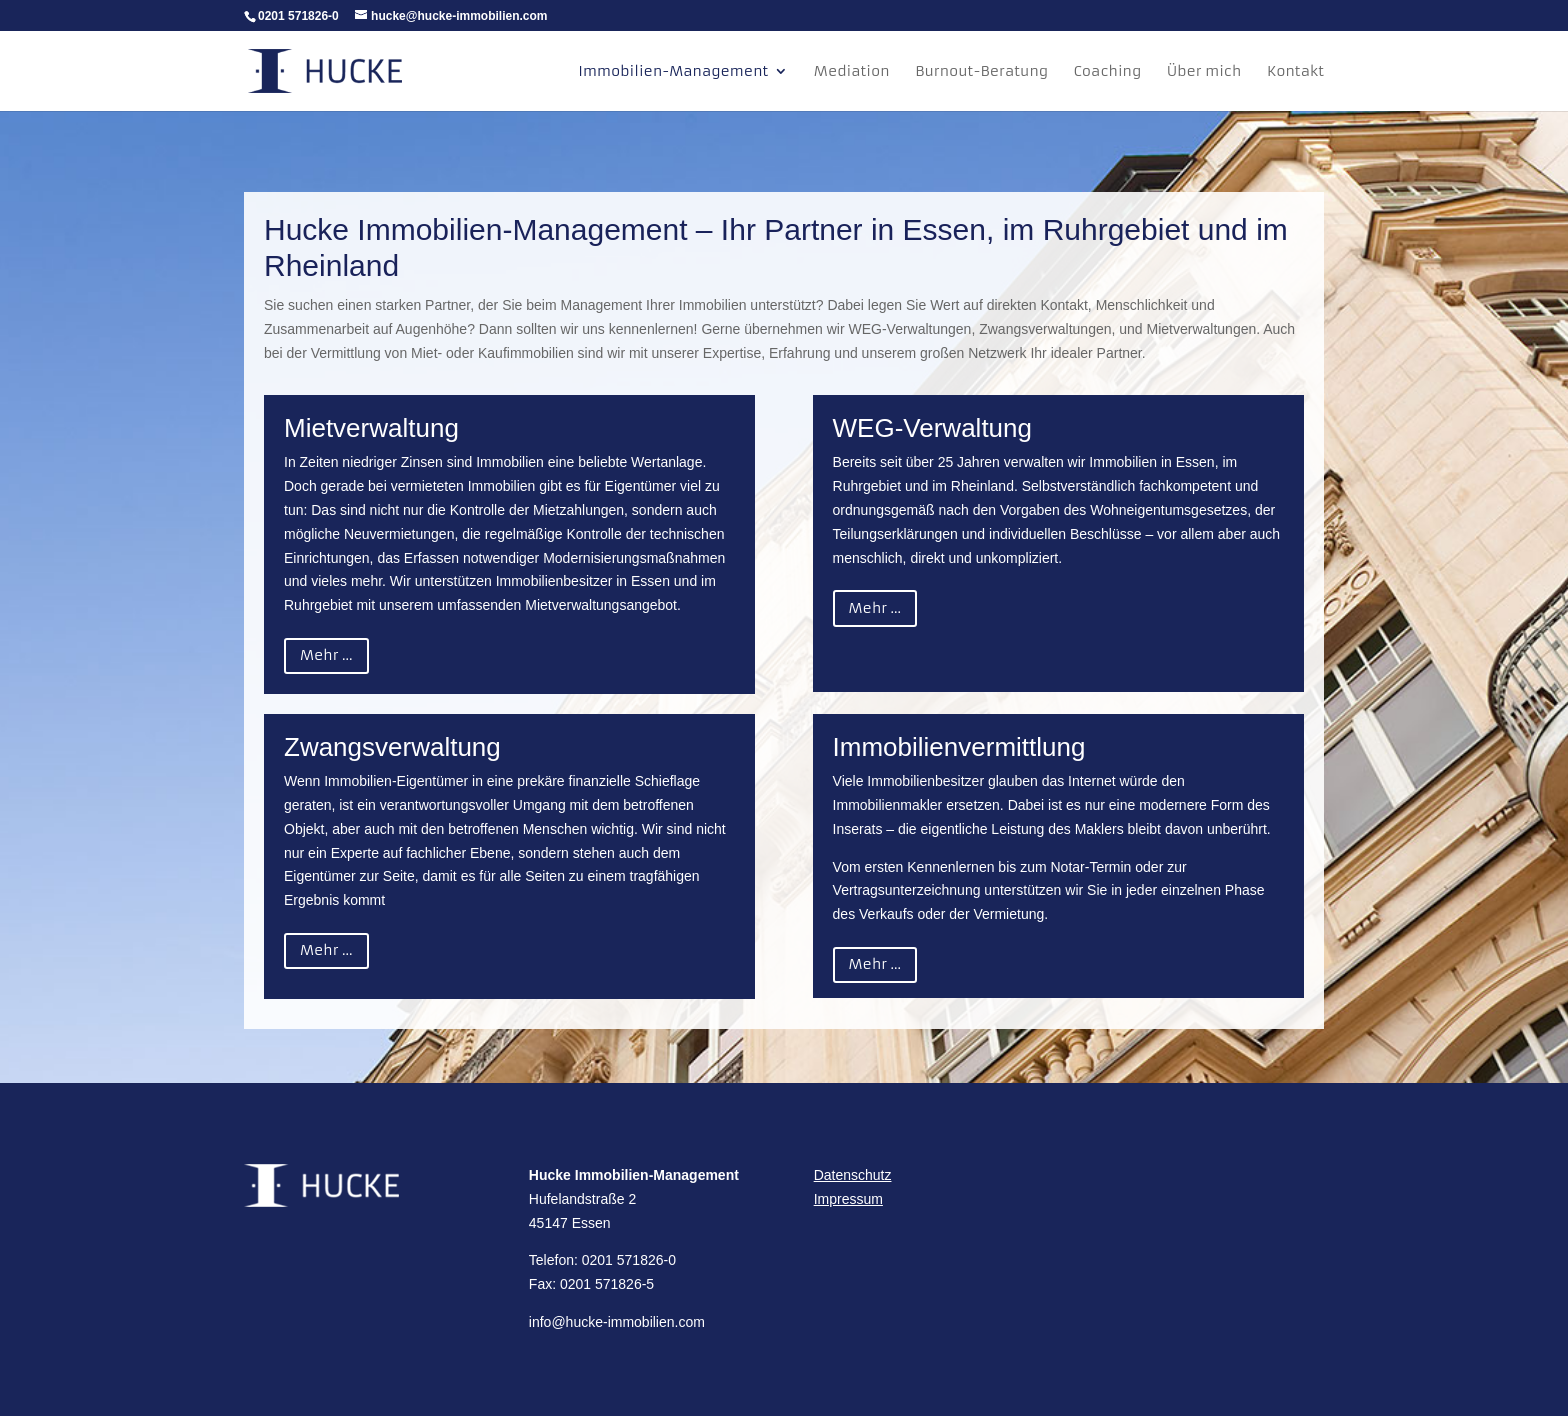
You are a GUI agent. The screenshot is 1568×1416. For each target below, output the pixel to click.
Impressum (848, 1199)
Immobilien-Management (673, 72)
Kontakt (1295, 72)
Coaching (1108, 72)
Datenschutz (853, 1175)
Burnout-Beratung (981, 72)
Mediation (852, 72)
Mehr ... (326, 655)
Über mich (1204, 72)
